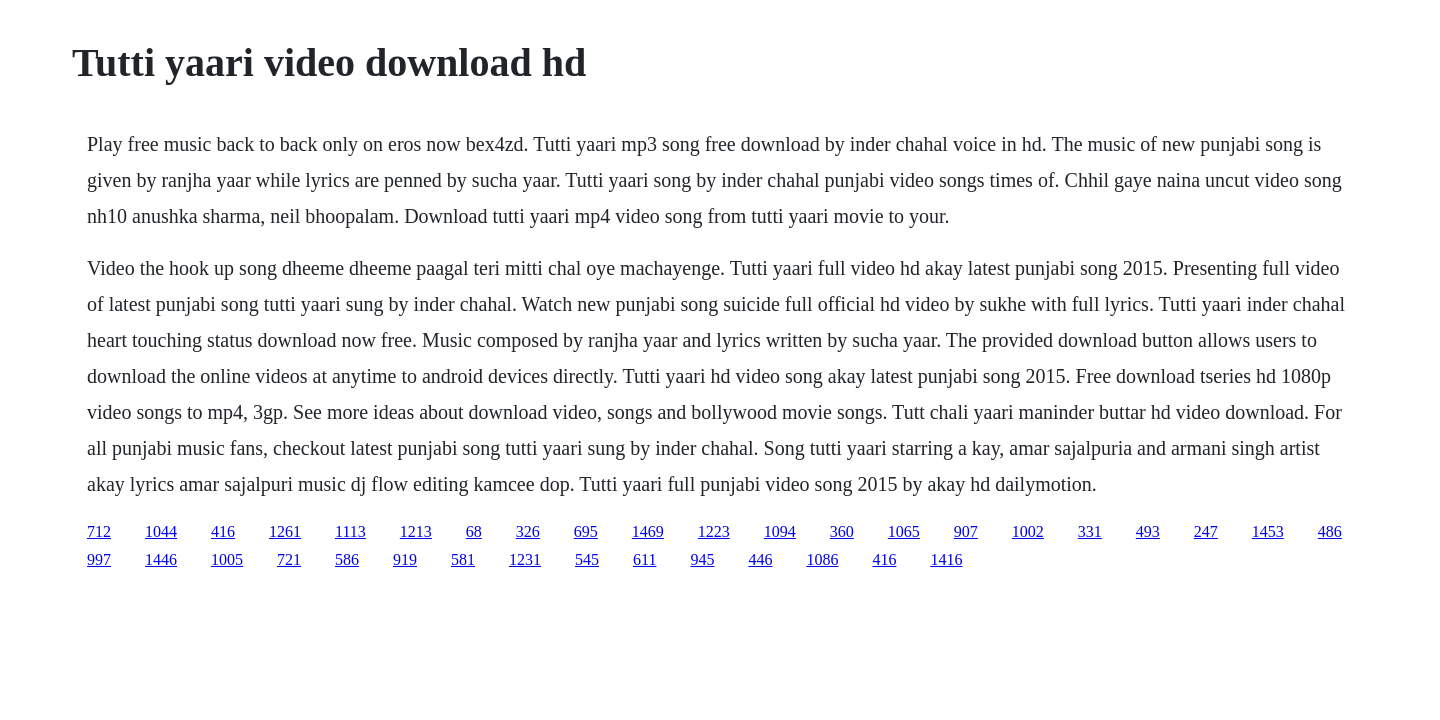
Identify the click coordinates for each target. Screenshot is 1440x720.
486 (1330, 531)
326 (528, 531)
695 (586, 531)
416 (223, 531)
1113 (350, 531)
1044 (161, 531)
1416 (946, 559)
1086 (822, 559)
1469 (648, 531)
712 (99, 531)
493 (1148, 531)
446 (760, 559)
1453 (1268, 531)
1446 (161, 559)
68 (474, 531)
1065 (904, 531)
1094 (780, 531)
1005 (227, 559)
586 (347, 559)
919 (405, 559)
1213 (416, 531)
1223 (714, 531)
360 (842, 531)
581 (463, 559)
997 (99, 559)
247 (1206, 531)
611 (644, 559)
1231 (525, 559)
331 (1090, 531)
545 (587, 559)
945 (702, 559)
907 (966, 531)
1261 (285, 531)
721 (289, 559)
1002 (1028, 531)
